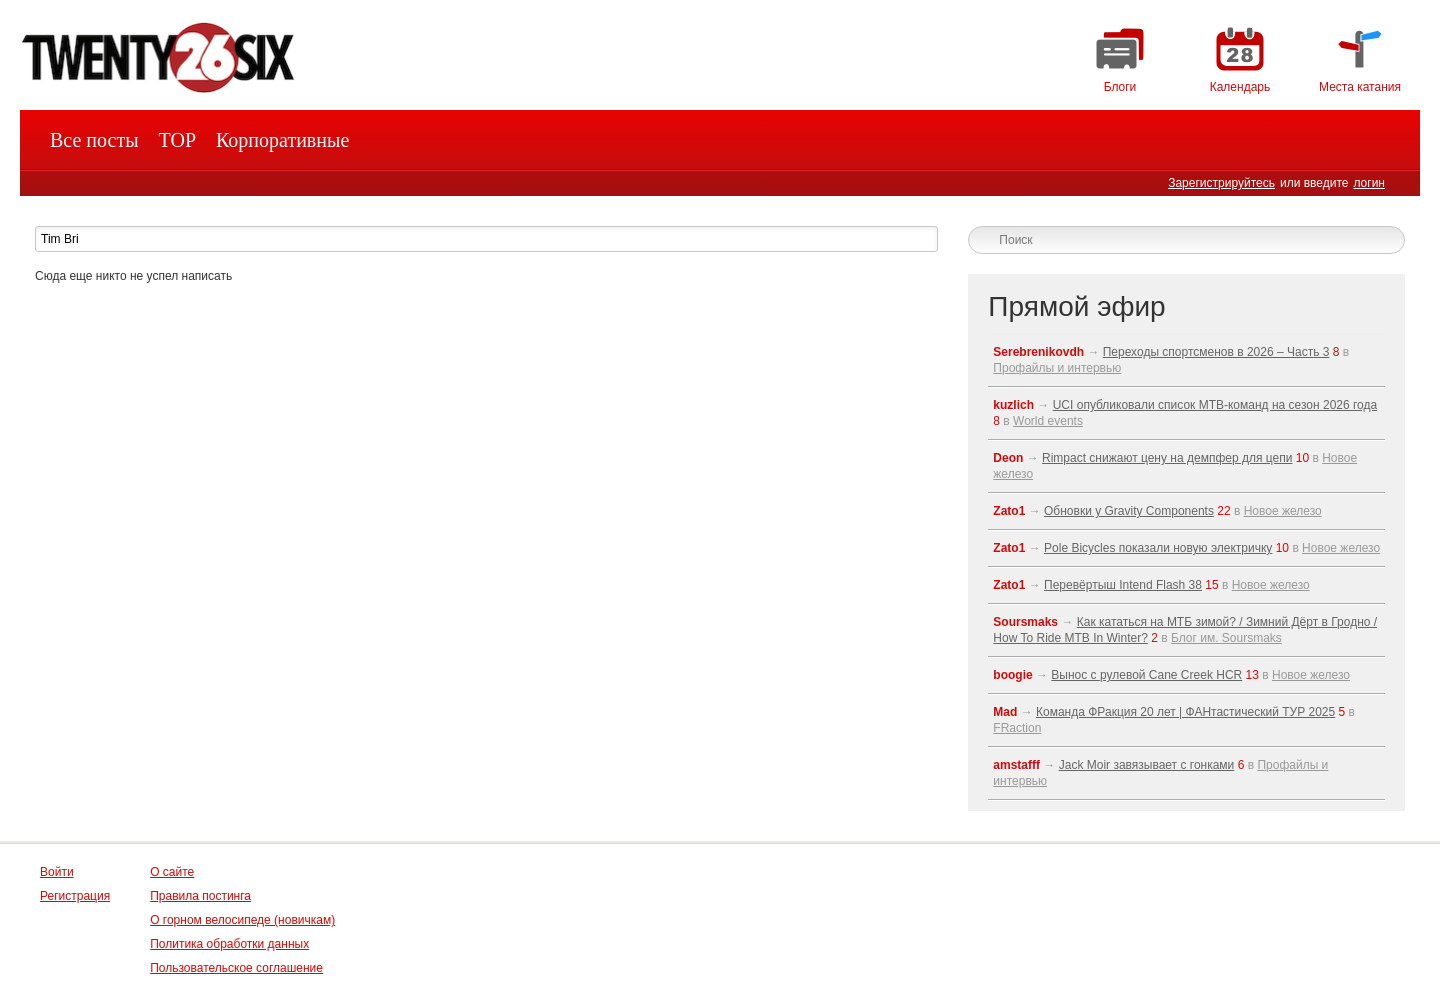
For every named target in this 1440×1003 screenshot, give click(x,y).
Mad (1005, 712)
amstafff (1016, 765)
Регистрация (75, 896)
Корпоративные (282, 140)
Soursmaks (1025, 622)
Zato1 (1009, 511)
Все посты (94, 140)
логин (1369, 183)
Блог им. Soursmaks (1226, 638)
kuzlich (1013, 405)
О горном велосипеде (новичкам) (242, 920)
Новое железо (1283, 511)
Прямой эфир (1076, 306)
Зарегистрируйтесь (1221, 183)
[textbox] (486, 239)
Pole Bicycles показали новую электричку (1158, 548)
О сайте (172, 872)
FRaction (1017, 728)
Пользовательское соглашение (236, 968)
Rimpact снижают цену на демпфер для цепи (1167, 458)
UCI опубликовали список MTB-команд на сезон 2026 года (1215, 405)
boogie (1012, 675)
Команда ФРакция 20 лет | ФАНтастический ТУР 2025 (1185, 712)
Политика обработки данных (229, 944)
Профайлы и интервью (1057, 368)
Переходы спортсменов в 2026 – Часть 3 (1216, 352)
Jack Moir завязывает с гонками (1147, 765)
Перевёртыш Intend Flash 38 (1123, 585)
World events (1048, 421)
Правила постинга (200, 896)
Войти (57, 872)
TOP (177, 140)
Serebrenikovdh (1038, 352)
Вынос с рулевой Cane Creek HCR (1146, 675)
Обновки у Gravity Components (1129, 511)
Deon (1008, 458)
